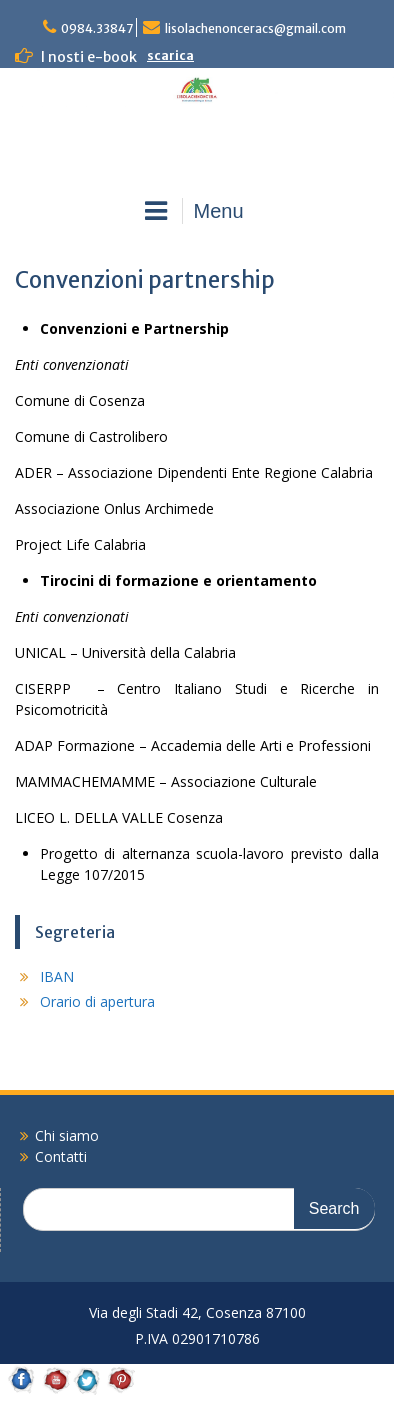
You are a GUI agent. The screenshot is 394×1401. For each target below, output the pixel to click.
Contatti (61, 1156)
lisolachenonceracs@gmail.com (255, 28)
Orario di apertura (97, 1001)
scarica (170, 55)
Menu (194, 211)
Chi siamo (67, 1135)
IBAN (57, 976)
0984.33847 (97, 28)
